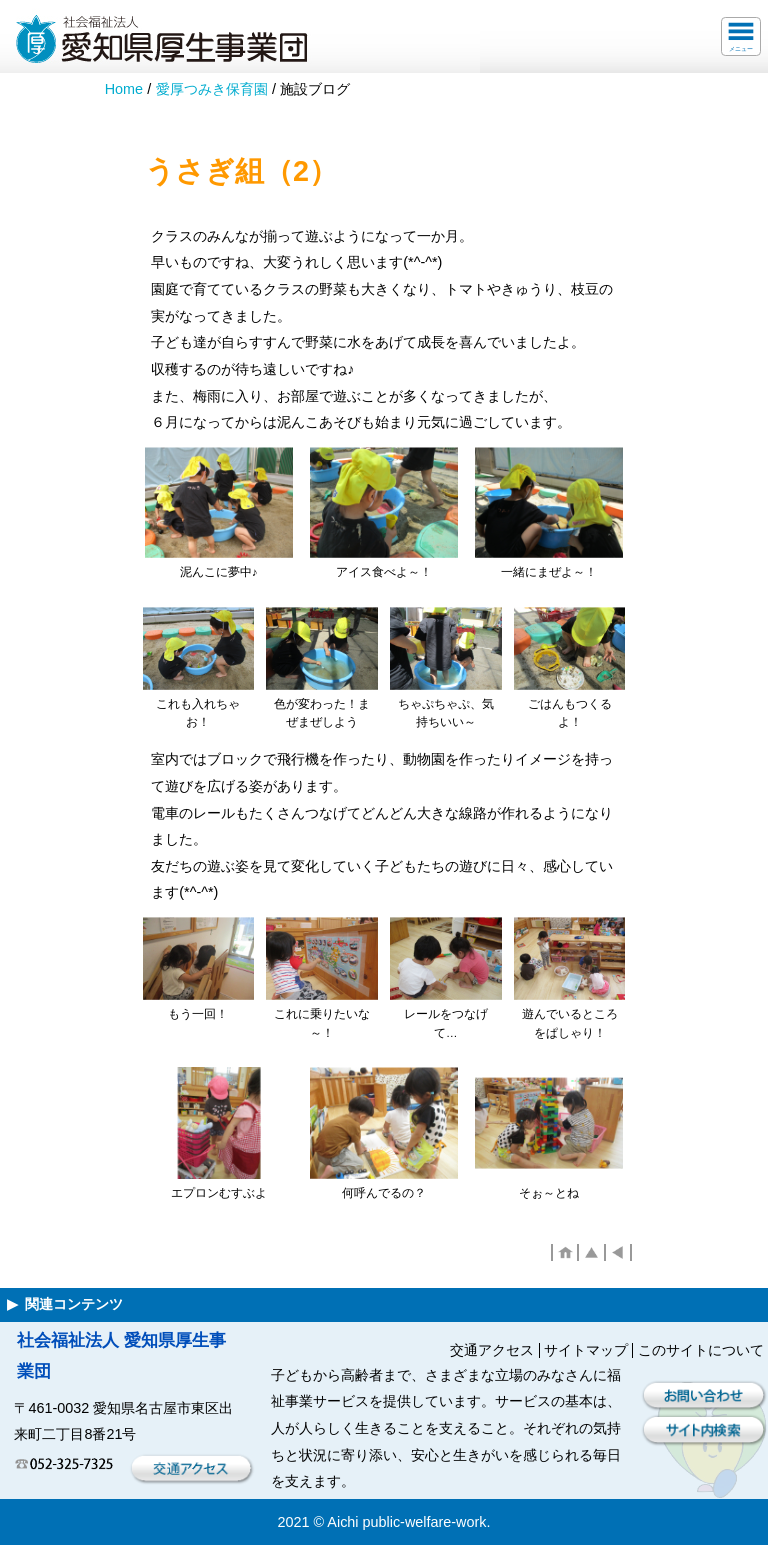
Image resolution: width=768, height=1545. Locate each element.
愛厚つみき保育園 (212, 89)
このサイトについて (701, 1350)
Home (124, 89)
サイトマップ (586, 1350)
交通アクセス (492, 1350)
